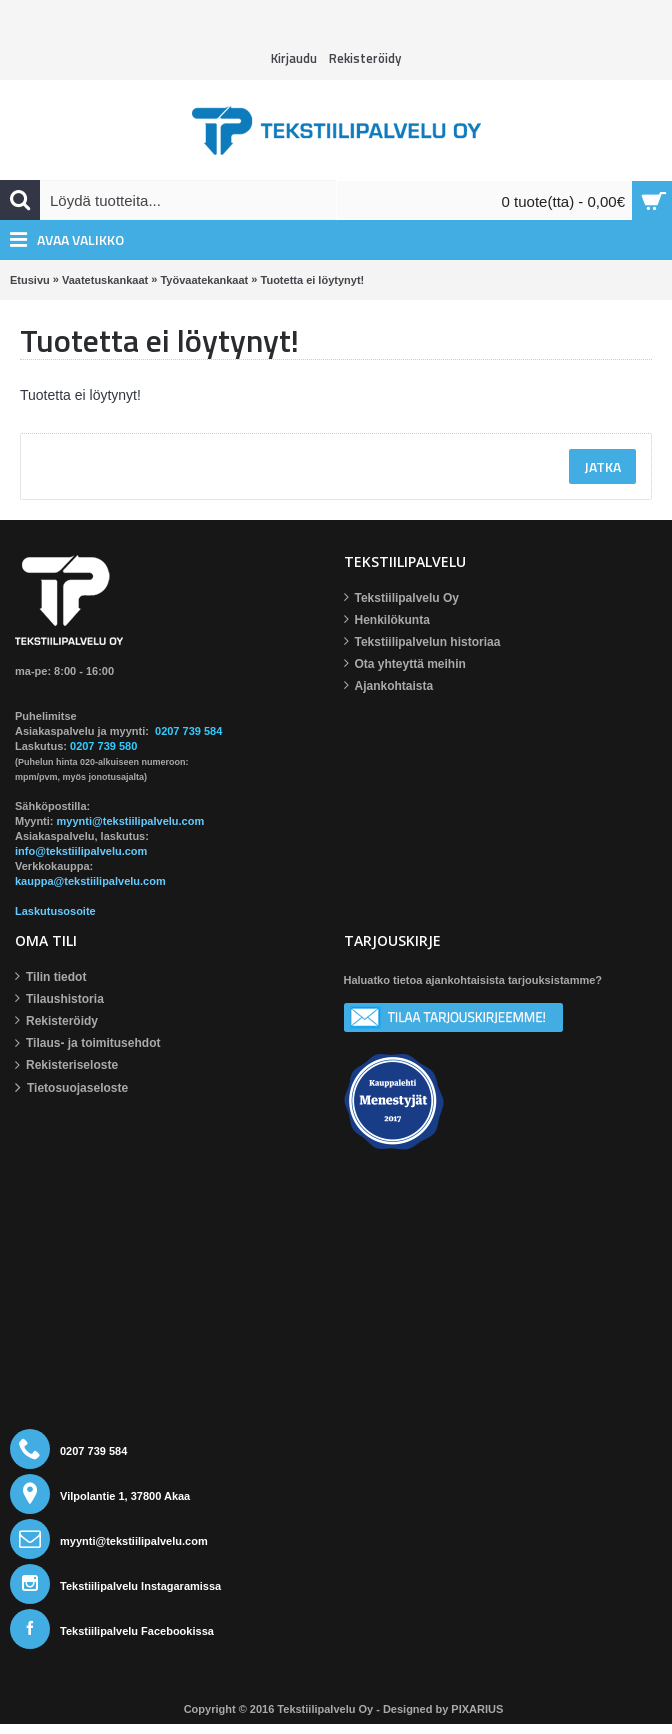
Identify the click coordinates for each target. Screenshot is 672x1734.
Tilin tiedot (50, 977)
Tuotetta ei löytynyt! (313, 280)
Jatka (602, 466)
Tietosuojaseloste (71, 1088)
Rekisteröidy (56, 1021)
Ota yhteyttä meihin (405, 664)
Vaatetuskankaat (105, 280)
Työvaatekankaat (204, 280)
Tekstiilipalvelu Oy (401, 598)
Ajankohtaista (389, 686)
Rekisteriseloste (66, 1066)
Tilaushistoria (59, 999)
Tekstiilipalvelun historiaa (422, 642)
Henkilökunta (387, 620)
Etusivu (30, 280)
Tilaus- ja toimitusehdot (87, 1044)
